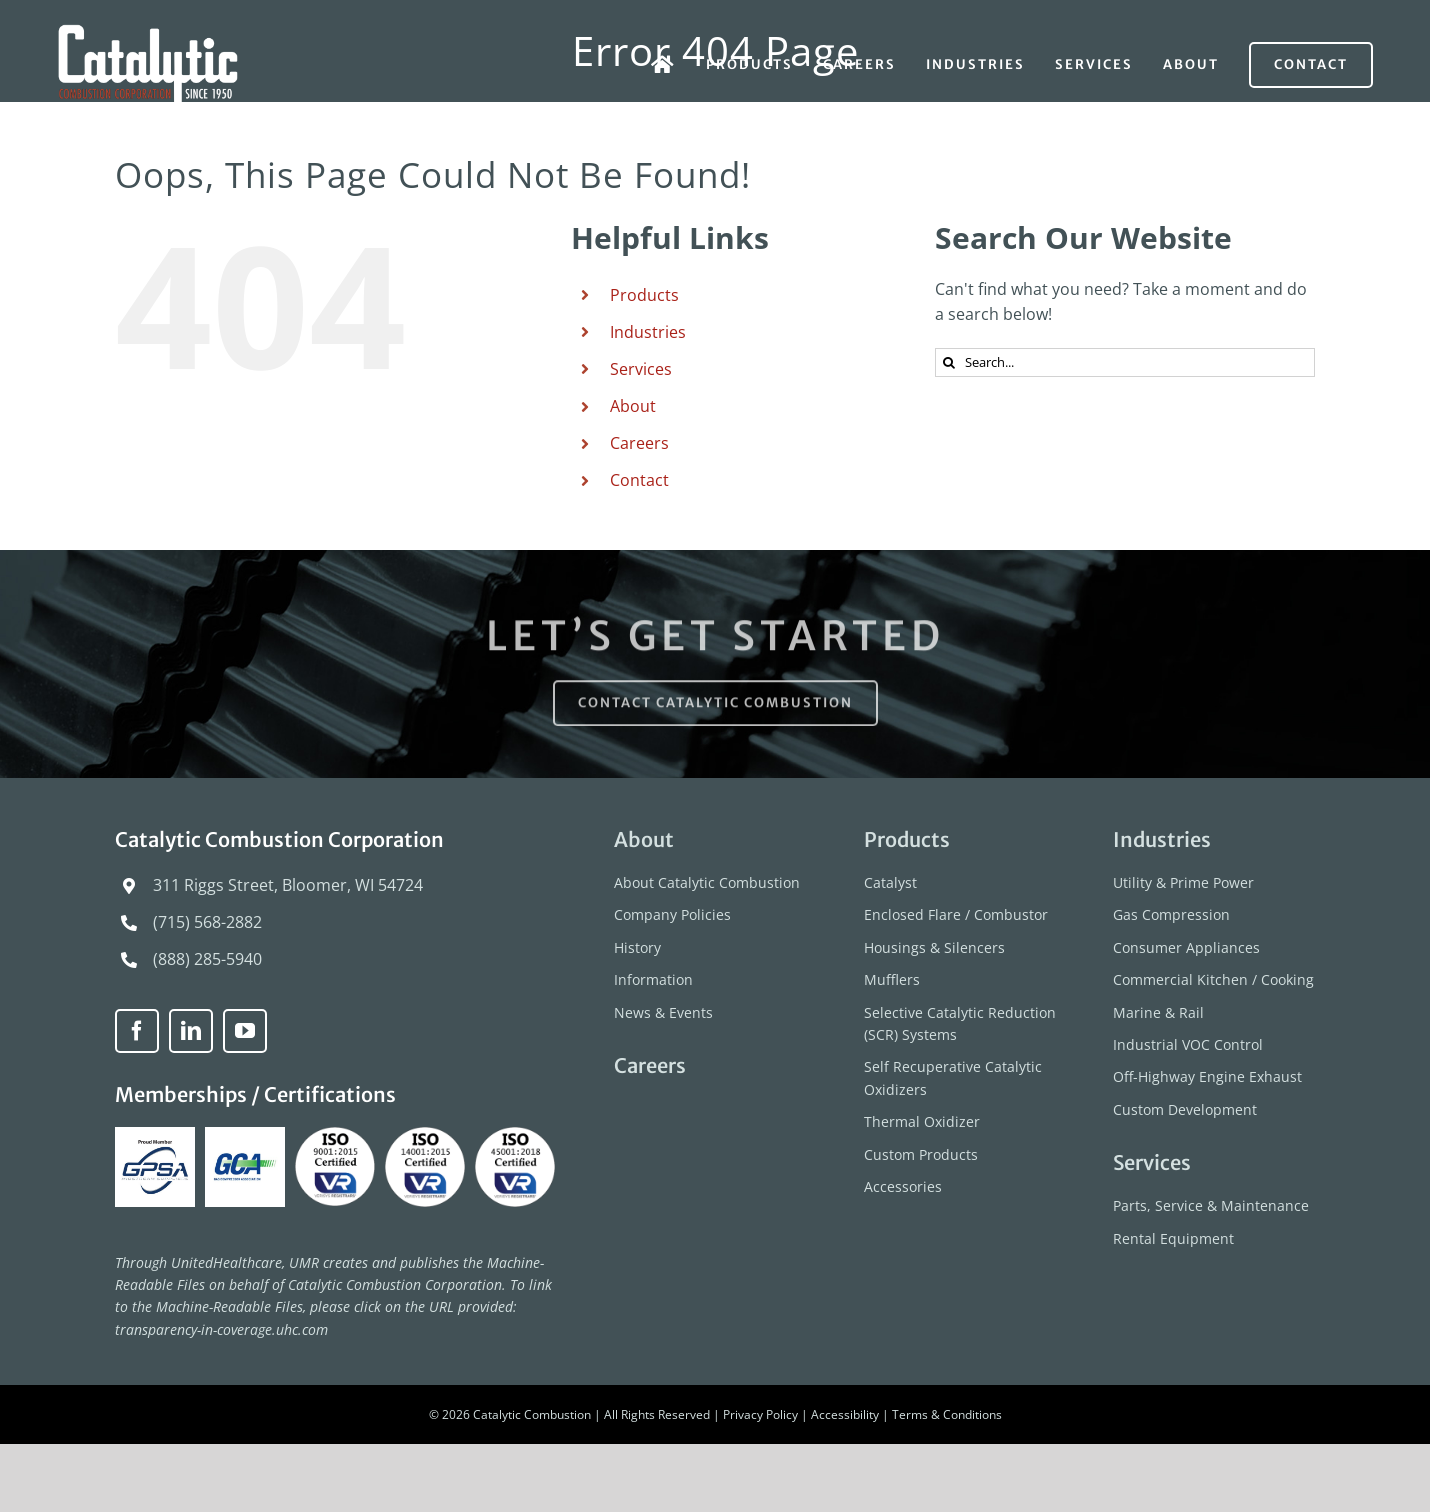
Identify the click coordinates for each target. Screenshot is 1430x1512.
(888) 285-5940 (207, 959)
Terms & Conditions (947, 1414)
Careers (639, 443)
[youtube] (245, 1031)
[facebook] (137, 1031)
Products (644, 295)
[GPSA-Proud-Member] (157, 1135)
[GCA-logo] (247, 1135)
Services (641, 369)
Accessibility (845, 1414)
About (633, 406)
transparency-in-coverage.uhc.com (221, 1329)
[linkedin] (191, 1031)
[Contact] (1311, 65)
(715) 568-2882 (207, 922)
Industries (648, 332)
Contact (639, 480)
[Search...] (1125, 362)
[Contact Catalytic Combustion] (715, 708)
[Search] (949, 362)
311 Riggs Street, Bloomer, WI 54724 (288, 885)
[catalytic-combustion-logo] (149, 32)
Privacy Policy (760, 1414)
